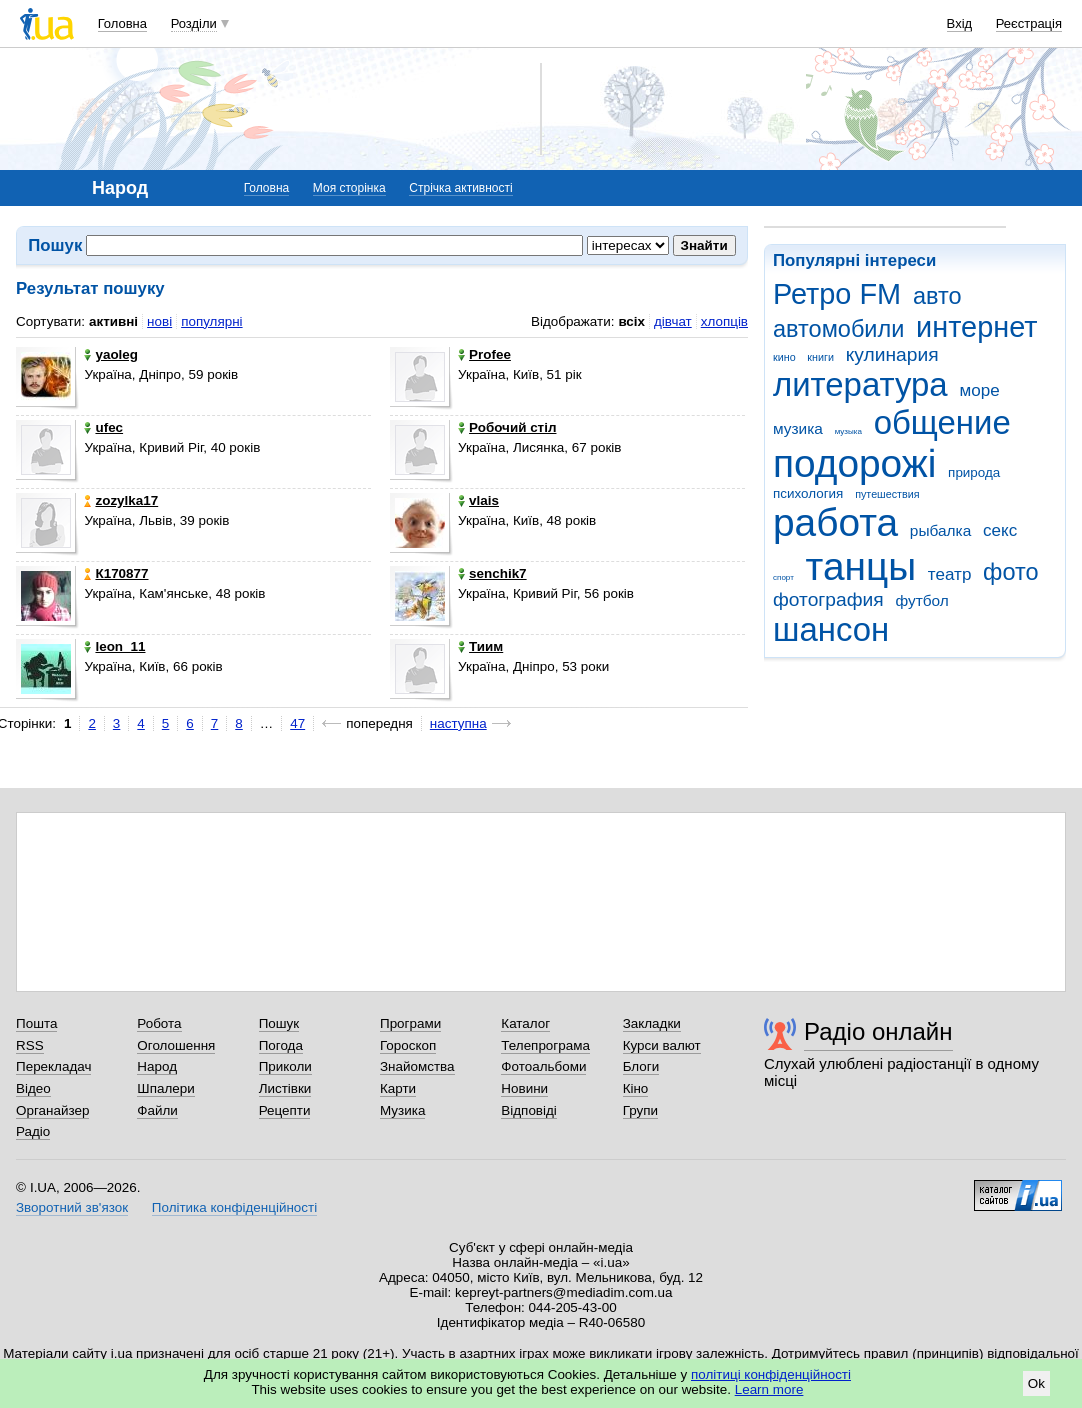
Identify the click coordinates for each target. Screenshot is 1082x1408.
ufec (103, 427)
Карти (398, 1088)
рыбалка (940, 530)
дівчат (673, 321)
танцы (861, 566)
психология (808, 493)
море (979, 390)
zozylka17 (121, 500)
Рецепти (285, 1110)
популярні (211, 321)
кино (784, 357)
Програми (410, 1023)
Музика (402, 1110)
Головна (122, 23)
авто (937, 296)
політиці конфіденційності (771, 1374)
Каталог (525, 1023)
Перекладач (53, 1066)
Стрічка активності (460, 188)
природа (974, 472)
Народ (157, 1066)
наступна (458, 723)
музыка (848, 431)
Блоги (641, 1066)
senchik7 (492, 573)
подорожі (854, 463)
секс (1000, 530)
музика (798, 428)
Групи (640, 1110)
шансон (831, 629)
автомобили (838, 329)
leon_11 (114, 646)
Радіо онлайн (878, 1031)
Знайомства (417, 1066)
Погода (281, 1045)
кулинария (892, 354)
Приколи (285, 1066)
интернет (976, 327)
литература (860, 384)
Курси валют (662, 1045)
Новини (524, 1088)
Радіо (33, 1131)
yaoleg (111, 354)
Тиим (480, 646)
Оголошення (176, 1045)
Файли (157, 1110)
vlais (478, 500)
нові (159, 321)
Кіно (636, 1088)
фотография (828, 599)
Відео (33, 1088)
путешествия (887, 494)
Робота (159, 1023)
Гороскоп (408, 1045)
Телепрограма (545, 1045)
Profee (484, 354)
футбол (921, 600)
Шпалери (165, 1088)
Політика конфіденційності (234, 1207)
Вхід (960, 23)
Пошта (36, 1023)
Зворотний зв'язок (72, 1207)
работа (835, 522)
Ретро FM (837, 294)
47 (297, 723)
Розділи (194, 23)
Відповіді (529, 1110)
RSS (30, 1045)
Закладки (652, 1023)
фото (1011, 572)
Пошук (279, 1023)
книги (820, 357)
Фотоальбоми (543, 1066)
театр (950, 574)
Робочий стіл (507, 427)
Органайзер (52, 1110)
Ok (1036, 1383)
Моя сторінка (349, 188)
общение (942, 422)
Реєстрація (1029, 23)
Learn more (769, 1389)
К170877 (116, 573)
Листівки (285, 1088)
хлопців (724, 321)
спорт (783, 577)
